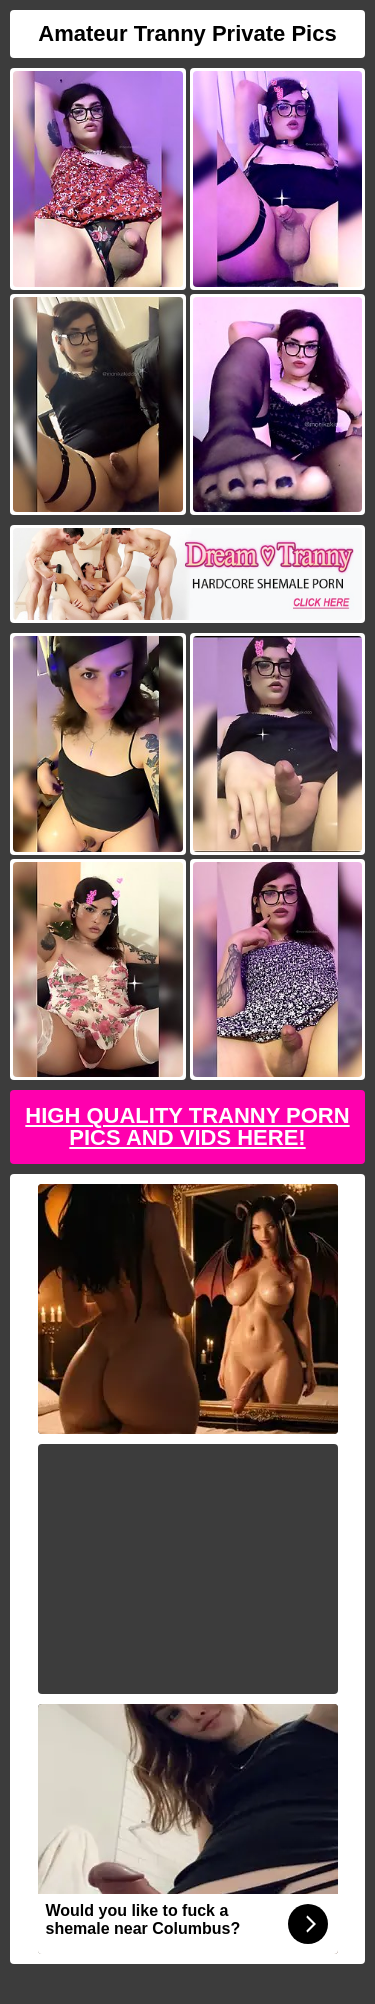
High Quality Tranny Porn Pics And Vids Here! (187, 1126)
